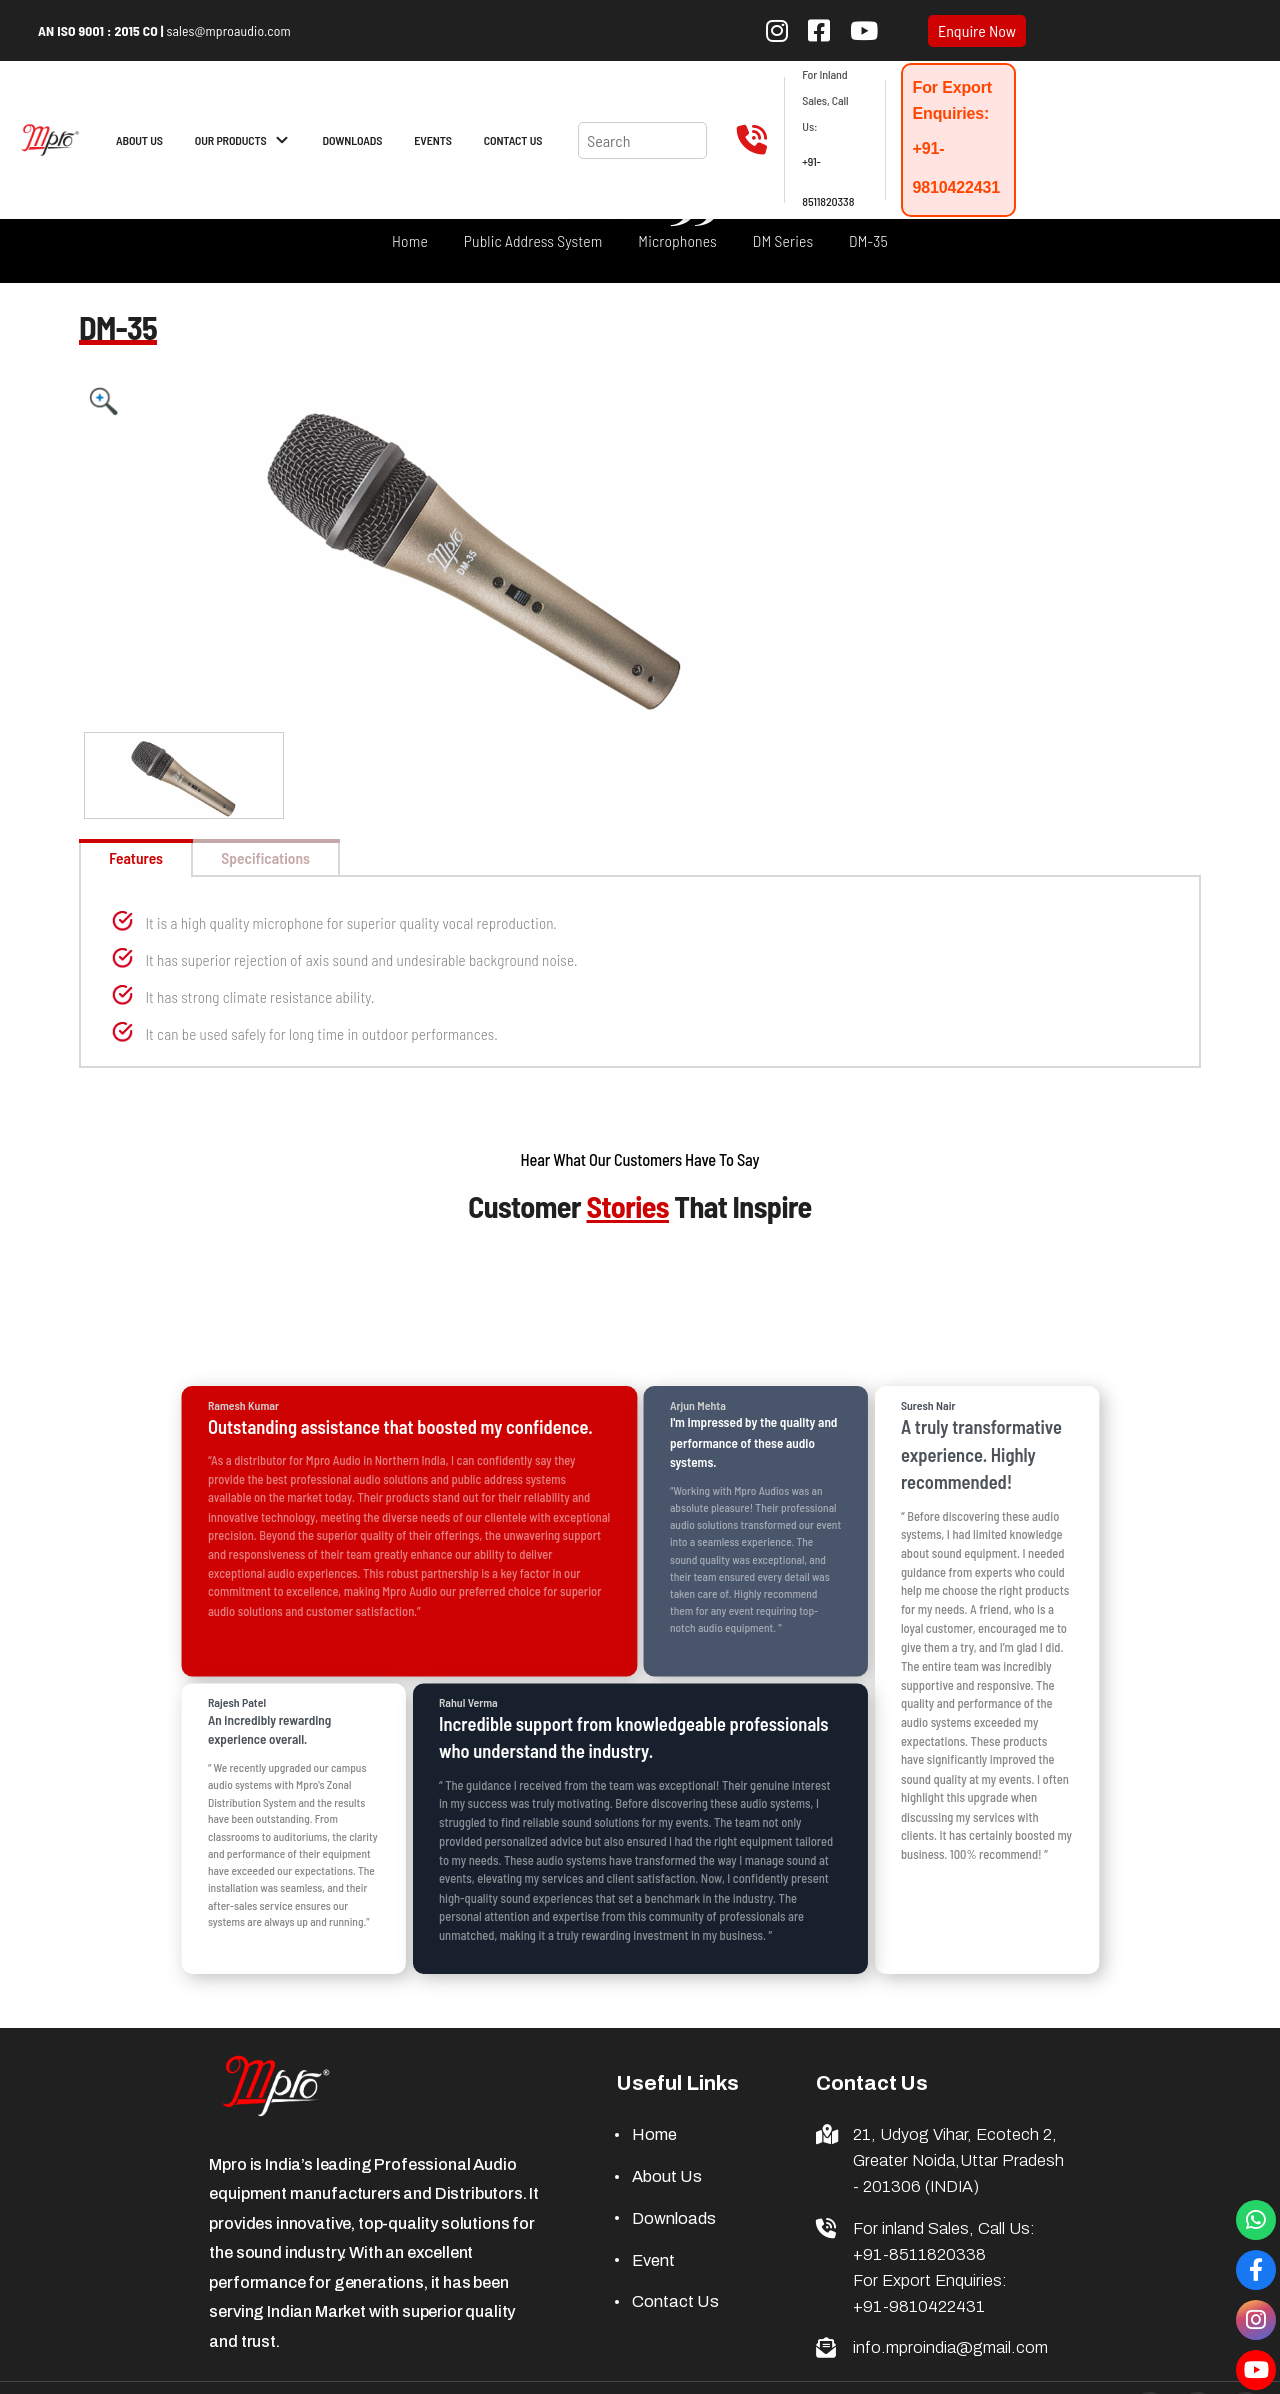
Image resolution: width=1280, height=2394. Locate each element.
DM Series (783, 240)
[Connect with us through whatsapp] (1256, 2220)
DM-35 (868, 240)
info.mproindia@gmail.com (950, 2349)
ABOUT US (139, 140)
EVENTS (432, 140)
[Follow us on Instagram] (777, 30)
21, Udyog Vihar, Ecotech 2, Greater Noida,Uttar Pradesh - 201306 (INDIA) (958, 2162)
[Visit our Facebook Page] (1256, 2270)
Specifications (303, 858)
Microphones (677, 240)
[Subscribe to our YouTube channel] (864, 30)
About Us (667, 2178)
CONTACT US (513, 140)
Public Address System (533, 240)
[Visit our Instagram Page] (1256, 2320)
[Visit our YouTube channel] (1256, 2370)
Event (653, 2261)
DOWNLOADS (353, 140)
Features (148, 858)
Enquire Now (977, 31)
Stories (627, 1208)
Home (410, 240)
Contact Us (675, 2303)
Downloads (674, 2219)
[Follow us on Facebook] (819, 30)
